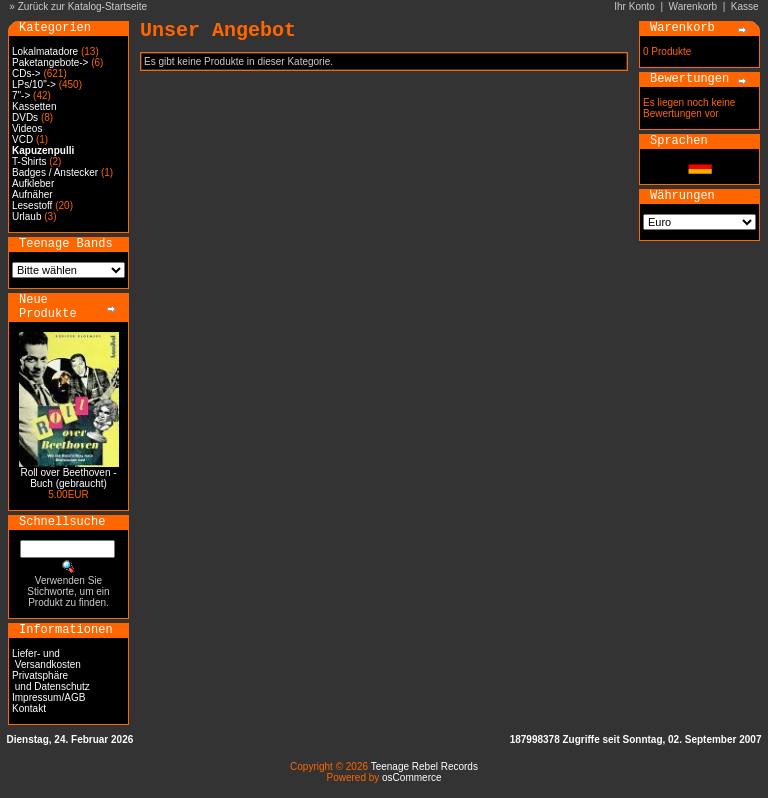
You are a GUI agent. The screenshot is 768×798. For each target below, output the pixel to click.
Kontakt (29, 708)
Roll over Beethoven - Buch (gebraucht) (68, 478)
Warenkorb (693, 6)
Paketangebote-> (50, 62)
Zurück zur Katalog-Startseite (83, 6)
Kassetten (34, 106)
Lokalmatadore (45, 51)
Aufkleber (33, 183)
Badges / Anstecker (55, 172)
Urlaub (26, 216)
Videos (27, 128)
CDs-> (26, 73)
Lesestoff (32, 205)
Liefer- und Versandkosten (46, 659)
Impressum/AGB (48, 697)
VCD (22, 139)
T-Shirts (29, 161)
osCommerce (411, 777)
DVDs (25, 117)
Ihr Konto (634, 6)
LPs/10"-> (34, 84)
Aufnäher (32, 194)
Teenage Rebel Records (424, 766)
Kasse (745, 6)
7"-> (21, 95)
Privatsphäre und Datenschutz (51, 681)
